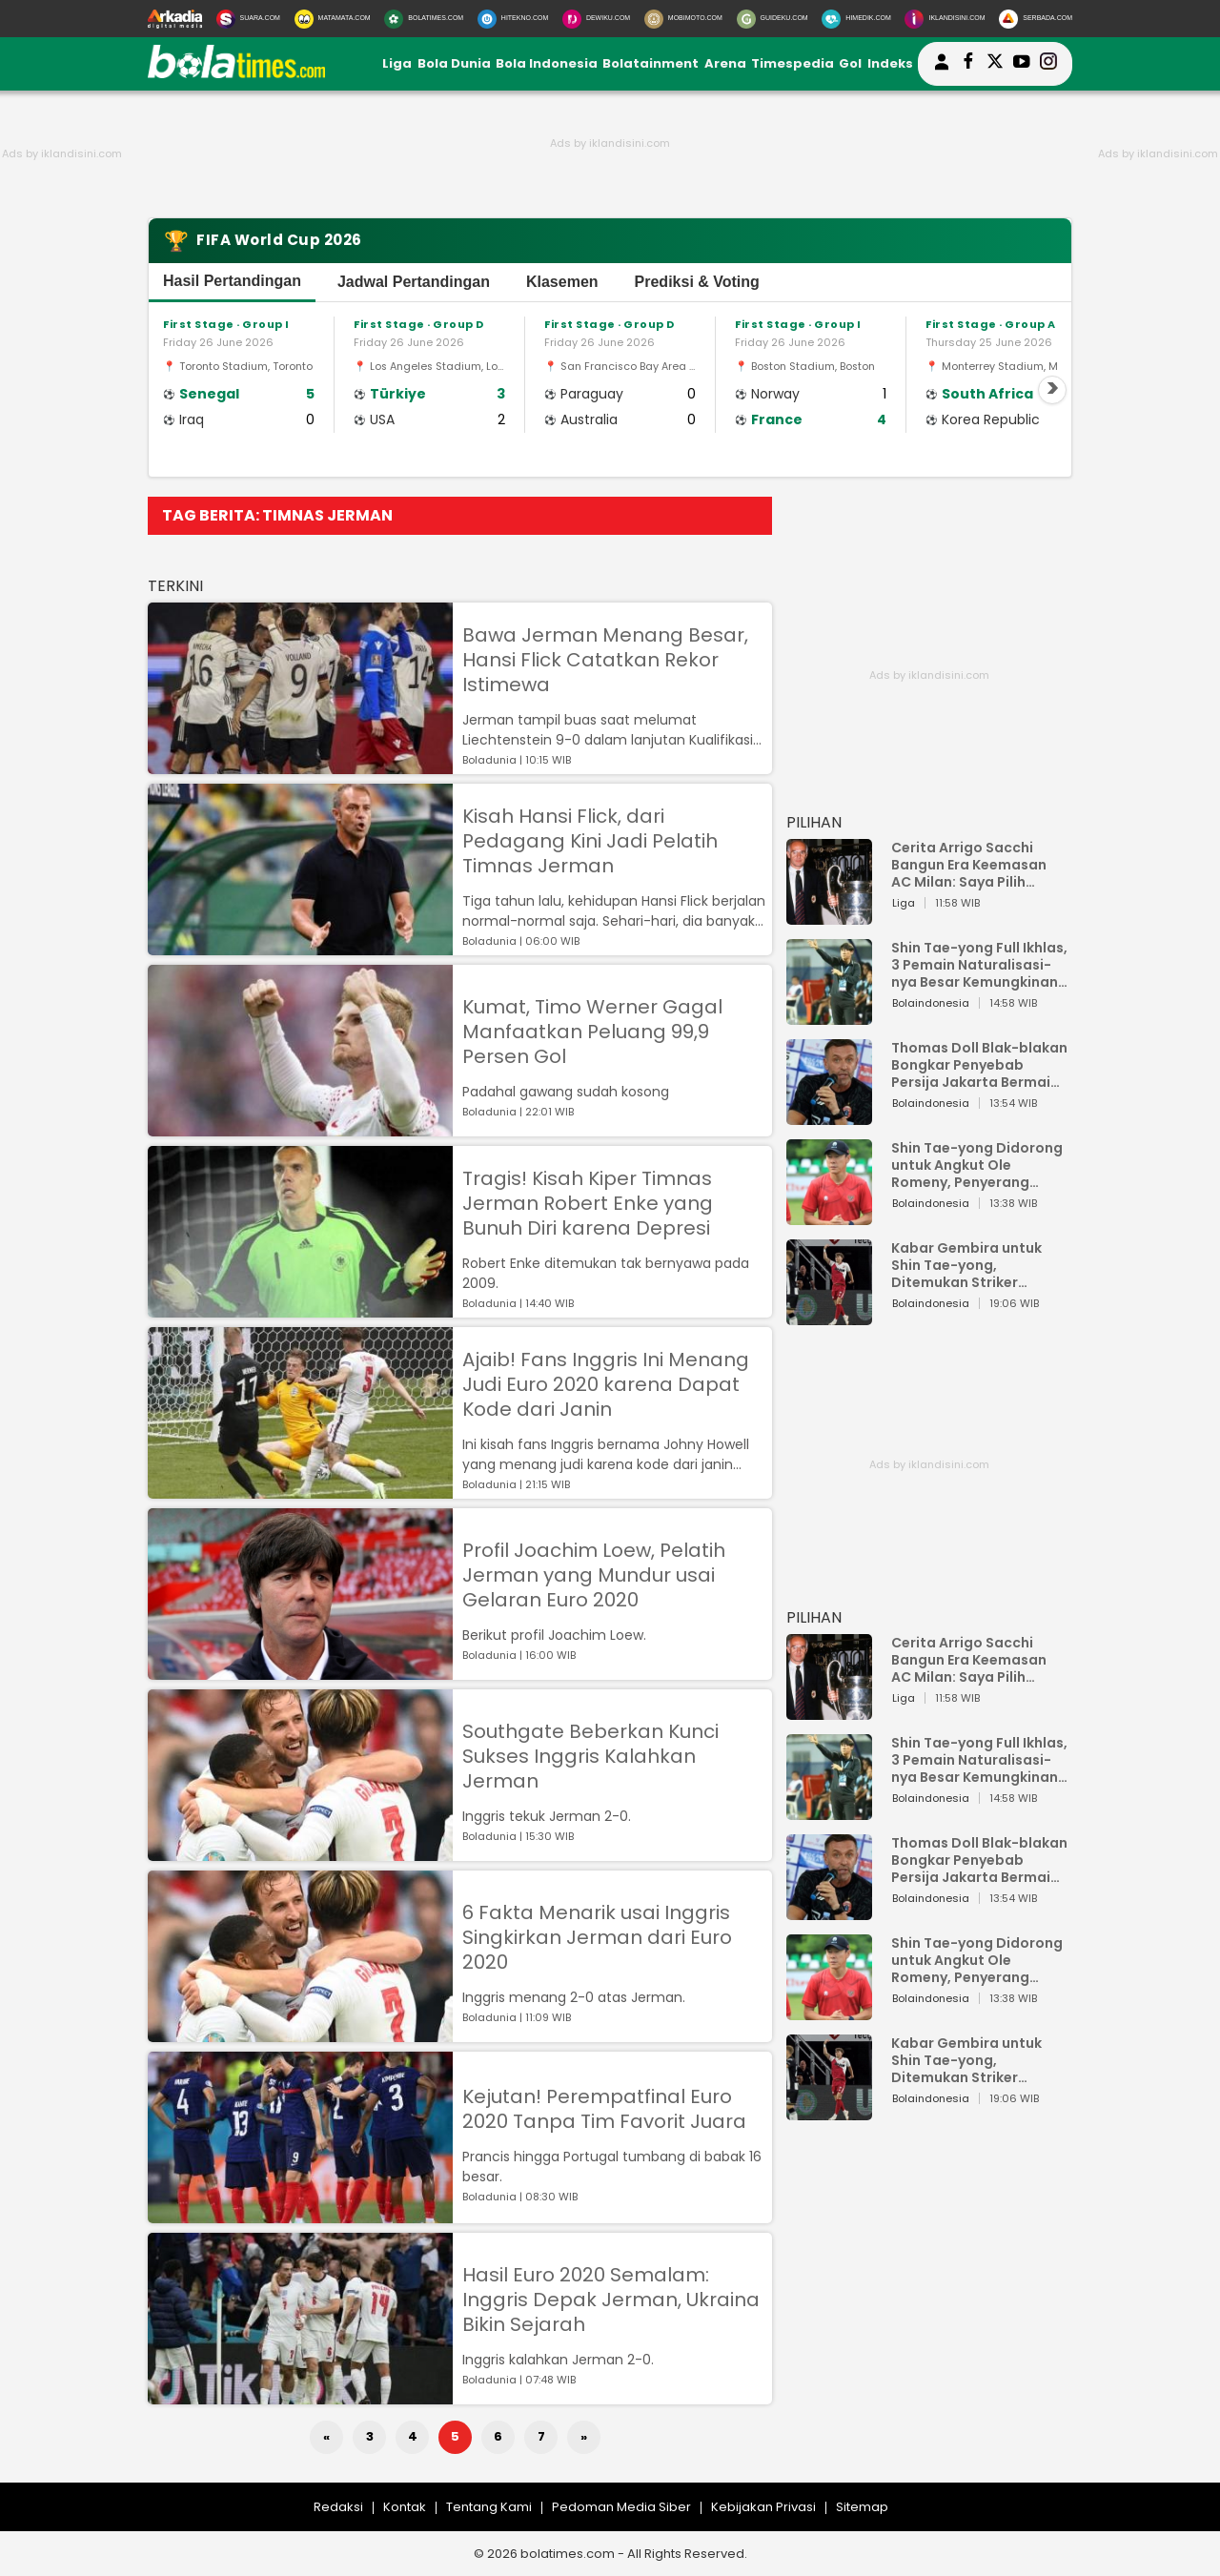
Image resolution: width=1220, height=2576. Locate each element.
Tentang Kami (489, 2507)
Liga (397, 63)
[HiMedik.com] (856, 19)
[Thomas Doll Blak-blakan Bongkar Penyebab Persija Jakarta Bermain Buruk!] (829, 1116)
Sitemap (862, 2507)
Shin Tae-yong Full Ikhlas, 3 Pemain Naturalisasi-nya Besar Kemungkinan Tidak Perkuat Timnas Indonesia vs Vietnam (979, 965)
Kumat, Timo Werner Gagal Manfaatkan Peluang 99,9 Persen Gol (592, 1031)
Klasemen (562, 282)
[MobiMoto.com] (683, 19)
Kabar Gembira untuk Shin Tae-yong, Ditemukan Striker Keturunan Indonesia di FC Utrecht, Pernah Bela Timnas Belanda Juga (973, 1265)
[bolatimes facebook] (968, 64)
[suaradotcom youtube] (1021, 64)
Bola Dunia (454, 63)
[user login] (941, 70)
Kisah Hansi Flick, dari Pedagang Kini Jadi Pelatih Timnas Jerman (590, 841)
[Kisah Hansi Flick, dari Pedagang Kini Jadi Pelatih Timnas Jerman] (300, 946)
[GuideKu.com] (772, 19)
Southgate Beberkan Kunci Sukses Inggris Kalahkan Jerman (590, 1756)
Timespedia (792, 63)
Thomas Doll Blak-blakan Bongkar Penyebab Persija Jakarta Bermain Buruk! (979, 1065)
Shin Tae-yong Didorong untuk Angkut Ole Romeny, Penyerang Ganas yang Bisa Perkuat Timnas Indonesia (979, 1165)
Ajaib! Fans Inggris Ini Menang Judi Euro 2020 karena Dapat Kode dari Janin (605, 1384)
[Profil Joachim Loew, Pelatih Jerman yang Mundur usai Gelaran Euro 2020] (300, 1670)
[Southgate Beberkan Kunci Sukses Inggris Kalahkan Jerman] (300, 1852)
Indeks (890, 63)
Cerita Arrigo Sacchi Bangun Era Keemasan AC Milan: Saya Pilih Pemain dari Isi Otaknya (974, 864)
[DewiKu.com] (596, 19)
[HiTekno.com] (513, 19)
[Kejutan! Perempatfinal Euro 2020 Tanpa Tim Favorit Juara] (300, 2214)
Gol (850, 63)
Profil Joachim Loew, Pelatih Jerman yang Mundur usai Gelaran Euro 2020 (593, 1575)
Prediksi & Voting (697, 282)
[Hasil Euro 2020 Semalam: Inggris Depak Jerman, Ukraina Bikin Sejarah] (300, 2395)
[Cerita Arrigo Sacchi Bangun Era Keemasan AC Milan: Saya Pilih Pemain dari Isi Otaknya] (829, 915)
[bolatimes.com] (236, 74)
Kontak (404, 2507)
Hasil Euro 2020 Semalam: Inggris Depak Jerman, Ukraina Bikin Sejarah (611, 2299)
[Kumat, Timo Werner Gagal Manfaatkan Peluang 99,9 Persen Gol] (300, 1127)
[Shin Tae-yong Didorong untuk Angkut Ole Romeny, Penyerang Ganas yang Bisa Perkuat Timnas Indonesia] (829, 1216)
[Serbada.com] (1035, 19)
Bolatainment (650, 63)
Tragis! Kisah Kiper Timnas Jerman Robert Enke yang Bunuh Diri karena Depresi (587, 1203)
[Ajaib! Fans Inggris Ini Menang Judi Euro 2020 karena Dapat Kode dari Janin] (300, 1489)
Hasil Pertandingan (232, 281)
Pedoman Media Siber (621, 2507)
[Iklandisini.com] (945, 19)
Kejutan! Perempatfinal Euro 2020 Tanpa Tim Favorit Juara (604, 2109)
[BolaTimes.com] (423, 19)
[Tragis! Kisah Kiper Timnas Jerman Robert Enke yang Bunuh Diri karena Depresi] (300, 1308)
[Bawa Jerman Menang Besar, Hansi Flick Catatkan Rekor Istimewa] (300, 765)
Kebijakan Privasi (763, 2507)
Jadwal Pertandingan (413, 282)
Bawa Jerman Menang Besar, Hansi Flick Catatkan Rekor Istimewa (605, 660)
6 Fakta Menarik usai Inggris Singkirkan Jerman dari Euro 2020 (597, 1937)
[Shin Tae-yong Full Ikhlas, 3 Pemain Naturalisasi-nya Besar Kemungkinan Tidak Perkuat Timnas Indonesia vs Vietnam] (829, 1015)
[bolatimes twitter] (995, 64)
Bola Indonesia (547, 63)
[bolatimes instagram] (1048, 64)
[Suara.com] (248, 19)
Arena (725, 63)
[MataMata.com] (333, 19)
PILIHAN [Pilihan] (814, 822)
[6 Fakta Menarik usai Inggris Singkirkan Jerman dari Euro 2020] (300, 2033)
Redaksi (338, 2507)
